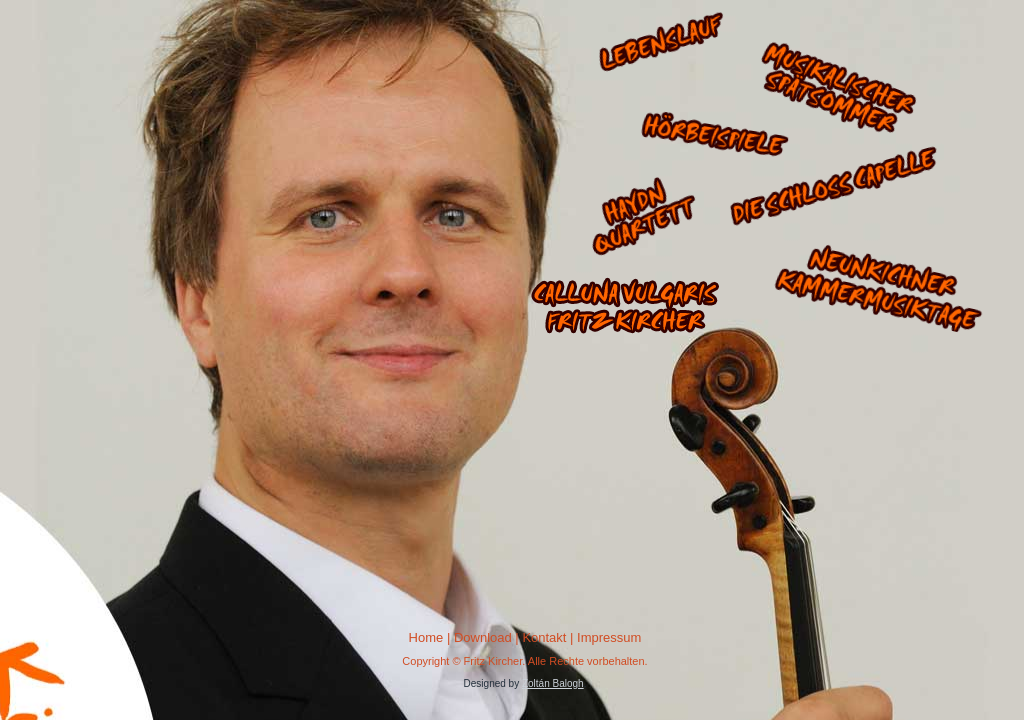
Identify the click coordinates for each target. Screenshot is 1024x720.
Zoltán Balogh (553, 683)
